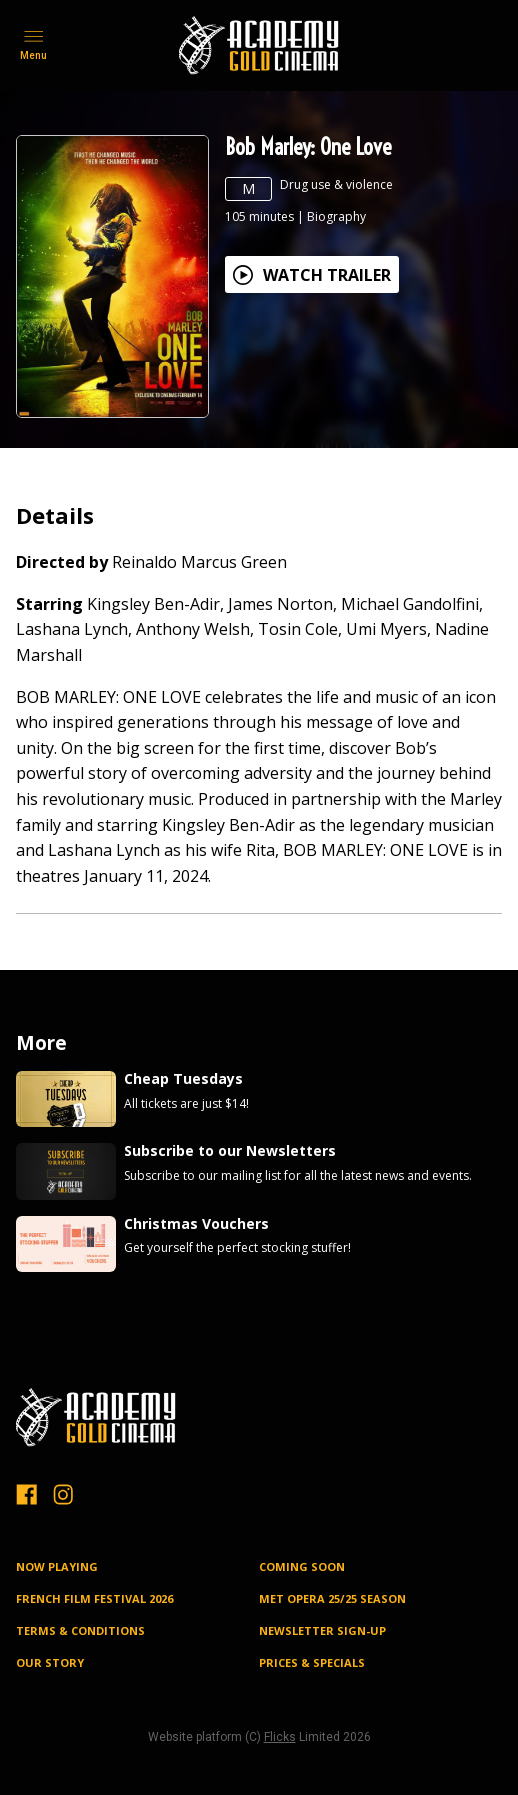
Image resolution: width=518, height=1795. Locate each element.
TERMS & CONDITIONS (80, 1630)
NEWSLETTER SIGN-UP (322, 1630)
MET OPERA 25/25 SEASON (332, 1598)
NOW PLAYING (57, 1566)
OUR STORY (50, 1662)
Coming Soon (302, 1566)
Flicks (280, 1737)
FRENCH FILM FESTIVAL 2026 (94, 1598)
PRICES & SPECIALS (312, 1662)
